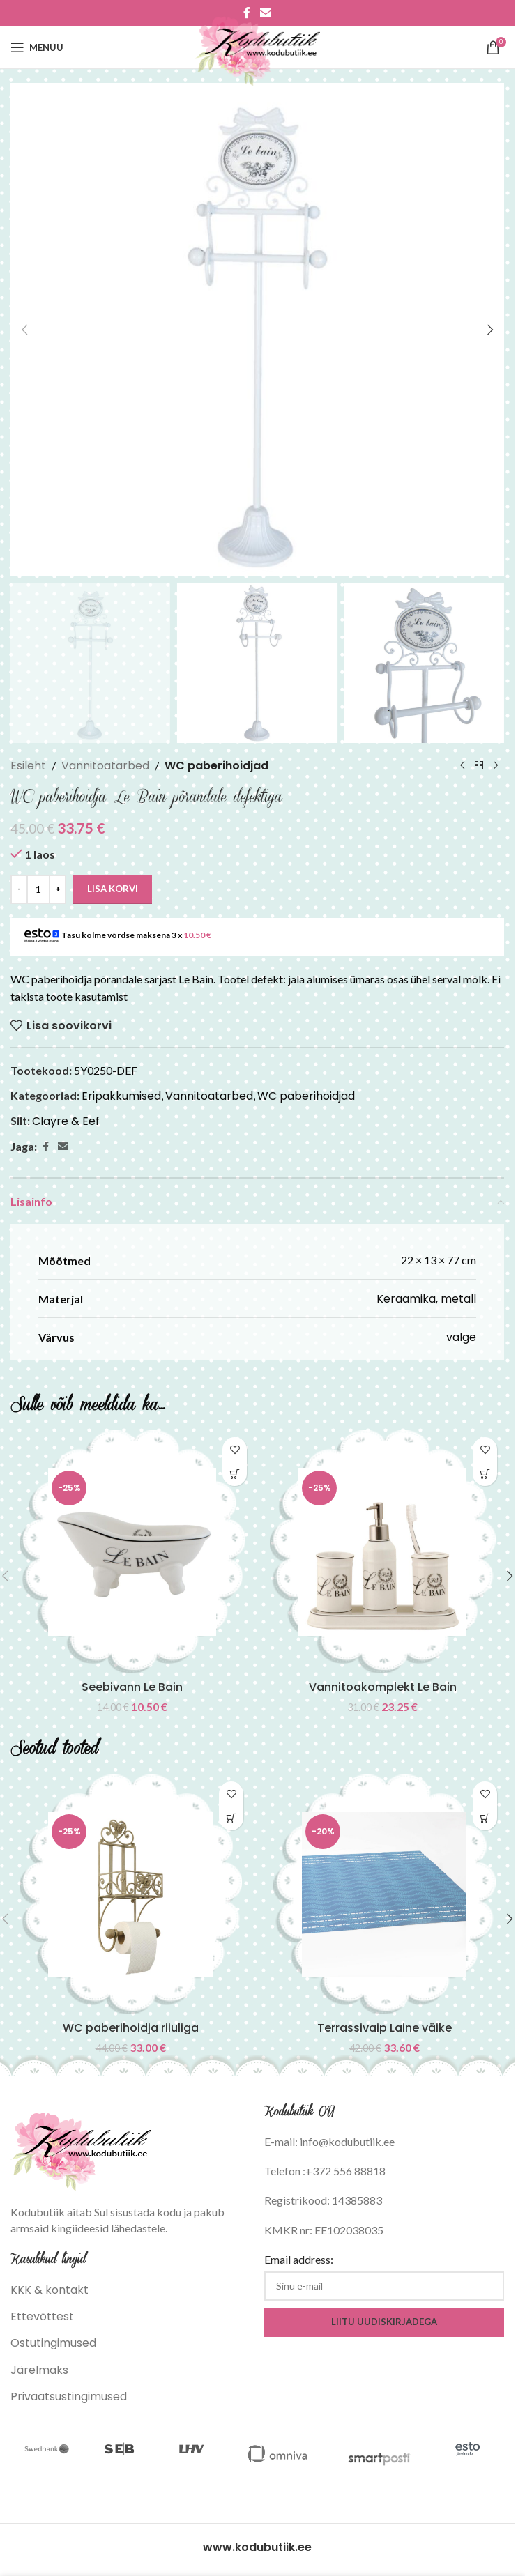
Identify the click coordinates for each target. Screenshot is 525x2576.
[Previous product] (462, 766)
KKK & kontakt (49, 2290)
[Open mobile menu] (36, 47)
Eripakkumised (121, 1096)
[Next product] (495, 766)
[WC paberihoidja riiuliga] (130, 1894)
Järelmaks (39, 2370)
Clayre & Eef (66, 1121)
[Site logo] (257, 46)
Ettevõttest (42, 2316)
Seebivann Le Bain (132, 1687)
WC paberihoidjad (216, 766)
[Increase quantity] (57, 889)
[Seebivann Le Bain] (132, 1552)
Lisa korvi (112, 888)
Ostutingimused (53, 2343)
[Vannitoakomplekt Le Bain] (382, 1552)
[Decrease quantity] (19, 889)
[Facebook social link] (45, 1146)
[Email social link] (63, 1146)
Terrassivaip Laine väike (384, 2028)
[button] (24, 330)
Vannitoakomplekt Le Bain (383, 1687)
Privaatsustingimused (68, 2397)
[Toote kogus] (38, 889)
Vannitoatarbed (105, 766)
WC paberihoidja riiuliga (131, 2028)
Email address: (298, 2259)
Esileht (28, 766)
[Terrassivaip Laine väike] (384, 1894)
